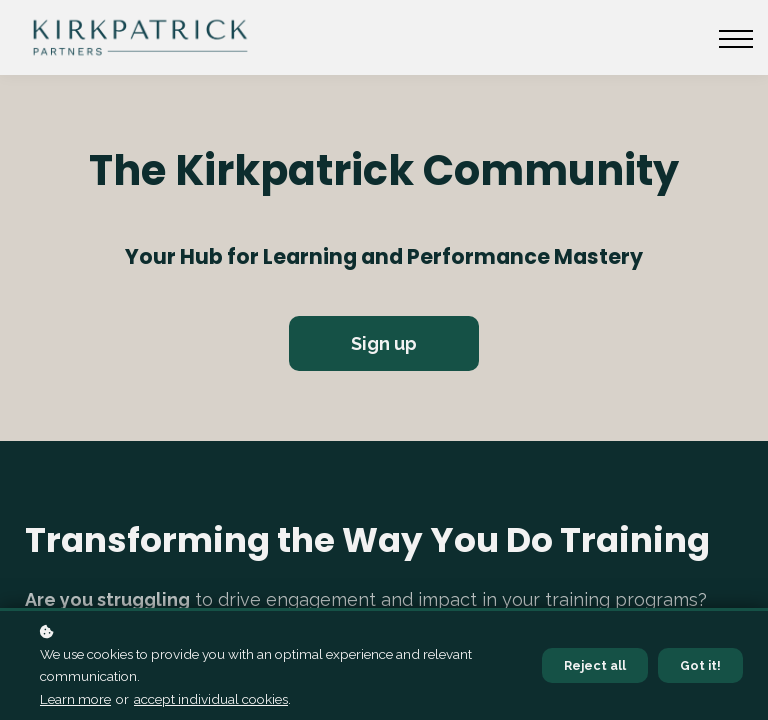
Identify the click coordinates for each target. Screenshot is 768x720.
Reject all (595, 665)
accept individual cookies (211, 699)
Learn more (75, 699)
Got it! (700, 665)
